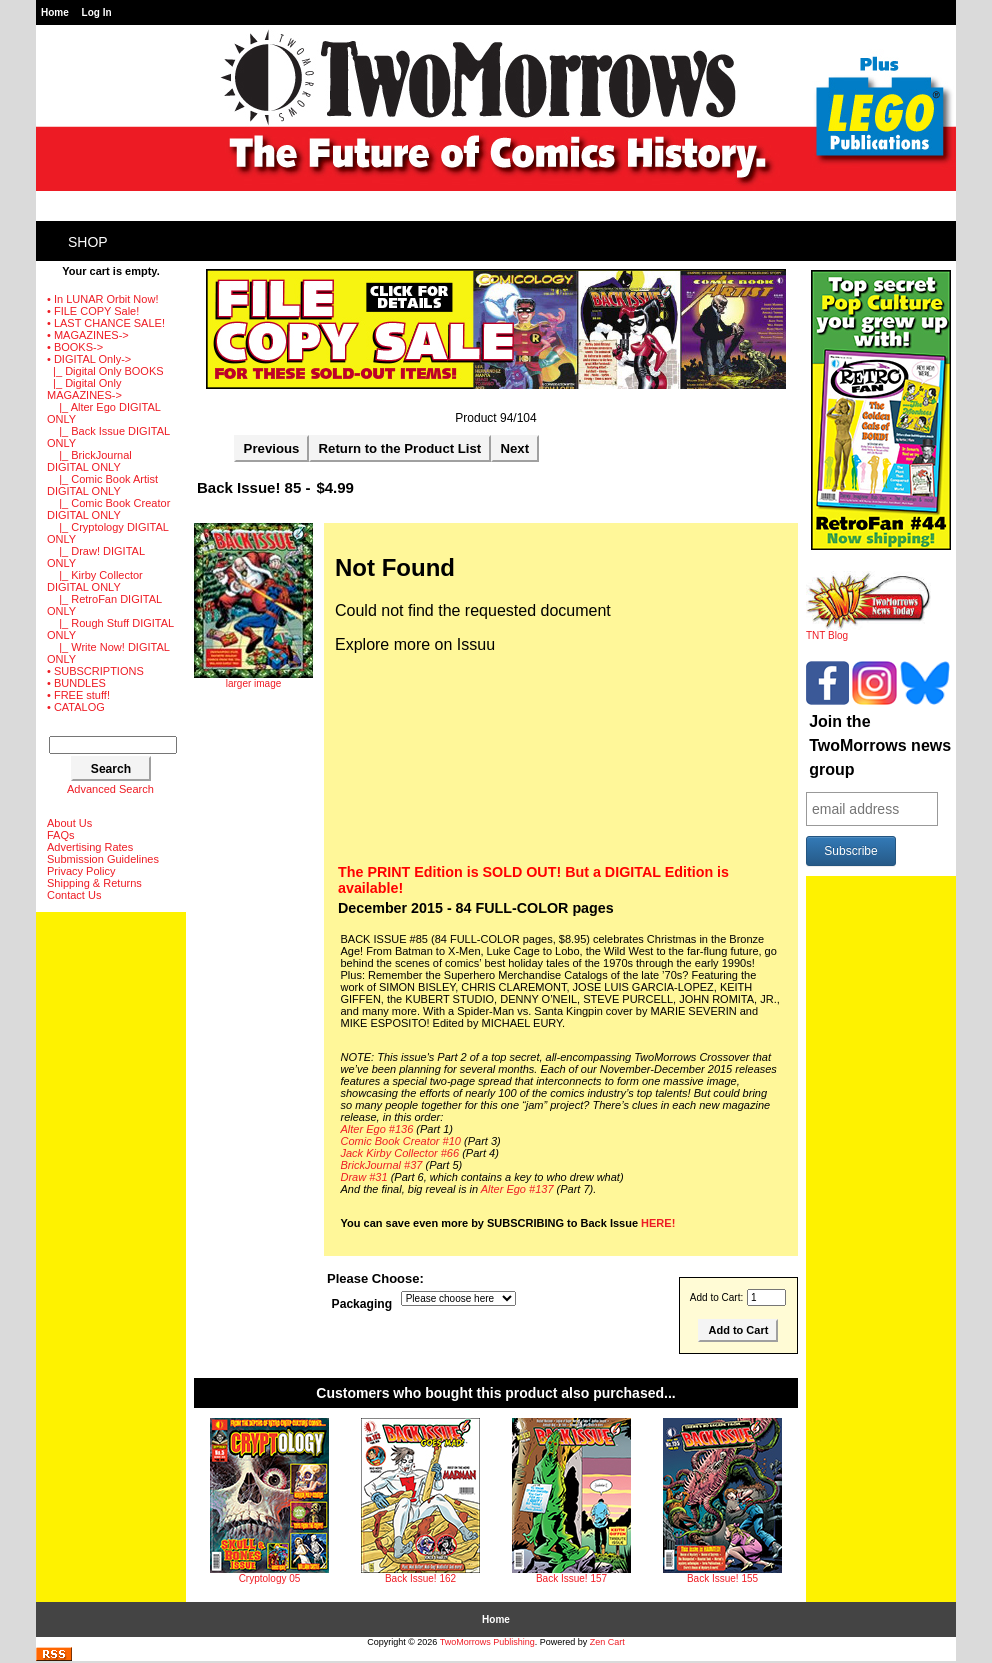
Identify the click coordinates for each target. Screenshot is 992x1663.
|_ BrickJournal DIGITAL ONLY (89, 461)
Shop (88, 242)
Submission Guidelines (103, 859)
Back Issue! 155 (722, 1578)
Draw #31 (364, 1177)
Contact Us (74, 895)
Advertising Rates (90, 847)
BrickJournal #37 (382, 1165)
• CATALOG (76, 707)
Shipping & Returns (94, 883)
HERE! (658, 1223)
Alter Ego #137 (517, 1189)
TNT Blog (868, 631)
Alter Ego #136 (377, 1129)
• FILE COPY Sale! (93, 311)
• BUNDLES (76, 683)
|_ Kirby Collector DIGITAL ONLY (95, 581)
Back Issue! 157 (571, 1578)
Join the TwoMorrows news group (880, 745)
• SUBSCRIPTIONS (95, 671)
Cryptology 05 (270, 1578)
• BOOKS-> (75, 347)
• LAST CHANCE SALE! (106, 323)
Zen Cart (607, 1642)
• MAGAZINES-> (88, 335)
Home (55, 12)
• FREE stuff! (78, 695)
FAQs (61, 835)
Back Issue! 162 (420, 1578)
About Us (69, 823)
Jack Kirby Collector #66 (400, 1153)
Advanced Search (110, 789)
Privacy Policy (81, 871)
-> (89, 359)
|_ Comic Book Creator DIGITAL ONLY (108, 509)
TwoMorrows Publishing (487, 1642)
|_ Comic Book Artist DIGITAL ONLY (102, 485)
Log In (97, 12)
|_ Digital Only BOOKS (105, 371)
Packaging (362, 1304)
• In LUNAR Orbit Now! (102, 299)
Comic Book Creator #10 (401, 1141)
